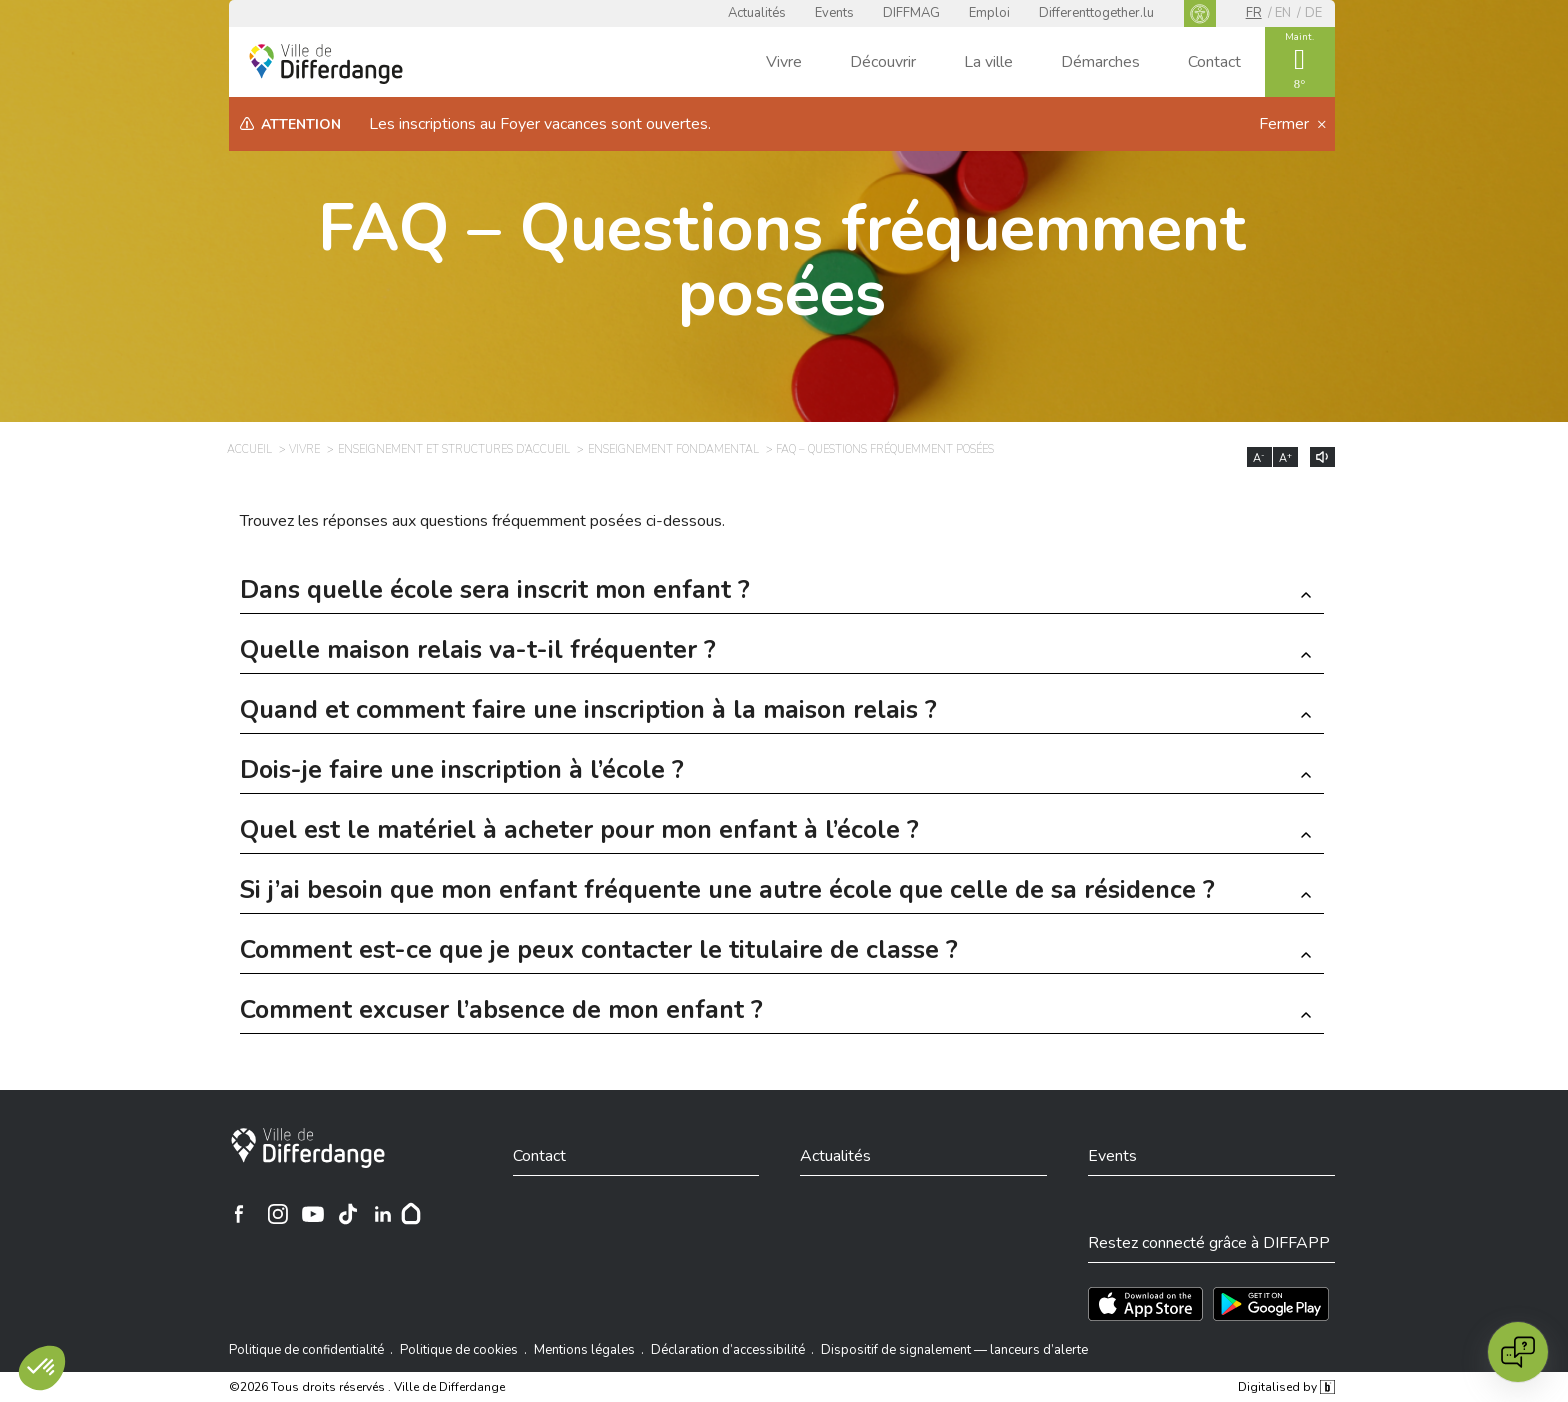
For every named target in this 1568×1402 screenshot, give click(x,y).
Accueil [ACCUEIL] (249, 449)
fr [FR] (1254, 13)
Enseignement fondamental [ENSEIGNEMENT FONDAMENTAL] (673, 449)
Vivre (784, 62)
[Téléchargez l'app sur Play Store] (1271, 1304)
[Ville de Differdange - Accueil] (326, 64)
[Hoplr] (411, 1214)
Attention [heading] (301, 124)
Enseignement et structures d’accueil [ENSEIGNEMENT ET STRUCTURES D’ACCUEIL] (454, 449)
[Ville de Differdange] (308, 1148)
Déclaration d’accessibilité (728, 1350)
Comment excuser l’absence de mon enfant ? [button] (501, 1012)
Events (834, 13)
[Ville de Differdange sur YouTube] (313, 1214)
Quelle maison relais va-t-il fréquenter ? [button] (478, 652)
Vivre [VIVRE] (304, 449)
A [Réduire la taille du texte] (1259, 458)
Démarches (1100, 62)
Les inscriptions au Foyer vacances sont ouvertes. (540, 124)
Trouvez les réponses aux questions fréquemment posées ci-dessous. (482, 521)
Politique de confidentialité (306, 1350)
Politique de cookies (459, 1350)
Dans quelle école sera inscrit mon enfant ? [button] (495, 592)
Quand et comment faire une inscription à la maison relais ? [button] (588, 712)
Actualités (757, 13)
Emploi (989, 13)
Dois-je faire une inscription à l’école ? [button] (462, 772)
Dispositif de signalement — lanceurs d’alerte (954, 1350)
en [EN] (1283, 13)
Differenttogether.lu (1096, 13)
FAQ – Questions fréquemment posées (782, 261)
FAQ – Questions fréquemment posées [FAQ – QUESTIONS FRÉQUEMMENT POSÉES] (885, 449)
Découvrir (883, 62)
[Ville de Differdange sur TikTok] (348, 1214)
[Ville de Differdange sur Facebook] (239, 1214)
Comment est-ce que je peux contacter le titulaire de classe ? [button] (599, 952)
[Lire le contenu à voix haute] (1322, 457)
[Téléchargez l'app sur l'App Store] (1145, 1304)
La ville (988, 62)
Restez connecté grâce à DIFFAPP (1209, 1243)
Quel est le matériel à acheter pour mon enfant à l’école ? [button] (579, 832)
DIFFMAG (911, 13)
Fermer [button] (1286, 124)
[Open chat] (1518, 1352)
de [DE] (1313, 13)
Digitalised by (1286, 1387)
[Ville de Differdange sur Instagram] (278, 1214)
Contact (1214, 62)
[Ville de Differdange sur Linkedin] (383, 1214)
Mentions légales (584, 1350)
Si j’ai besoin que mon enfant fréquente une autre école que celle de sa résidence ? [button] (727, 892)
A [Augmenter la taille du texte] (1285, 458)
